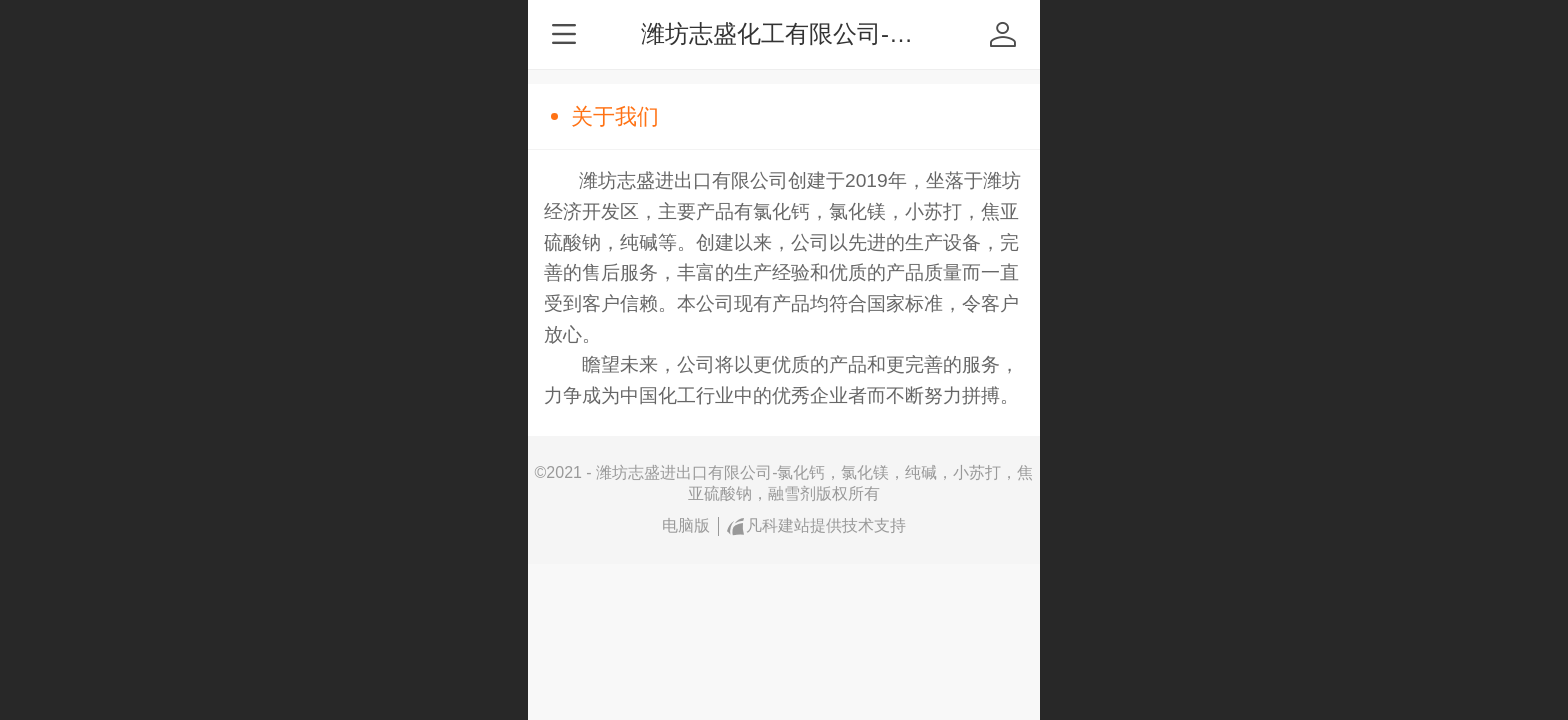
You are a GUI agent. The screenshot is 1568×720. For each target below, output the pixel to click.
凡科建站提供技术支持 (817, 526)
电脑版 (686, 525)
